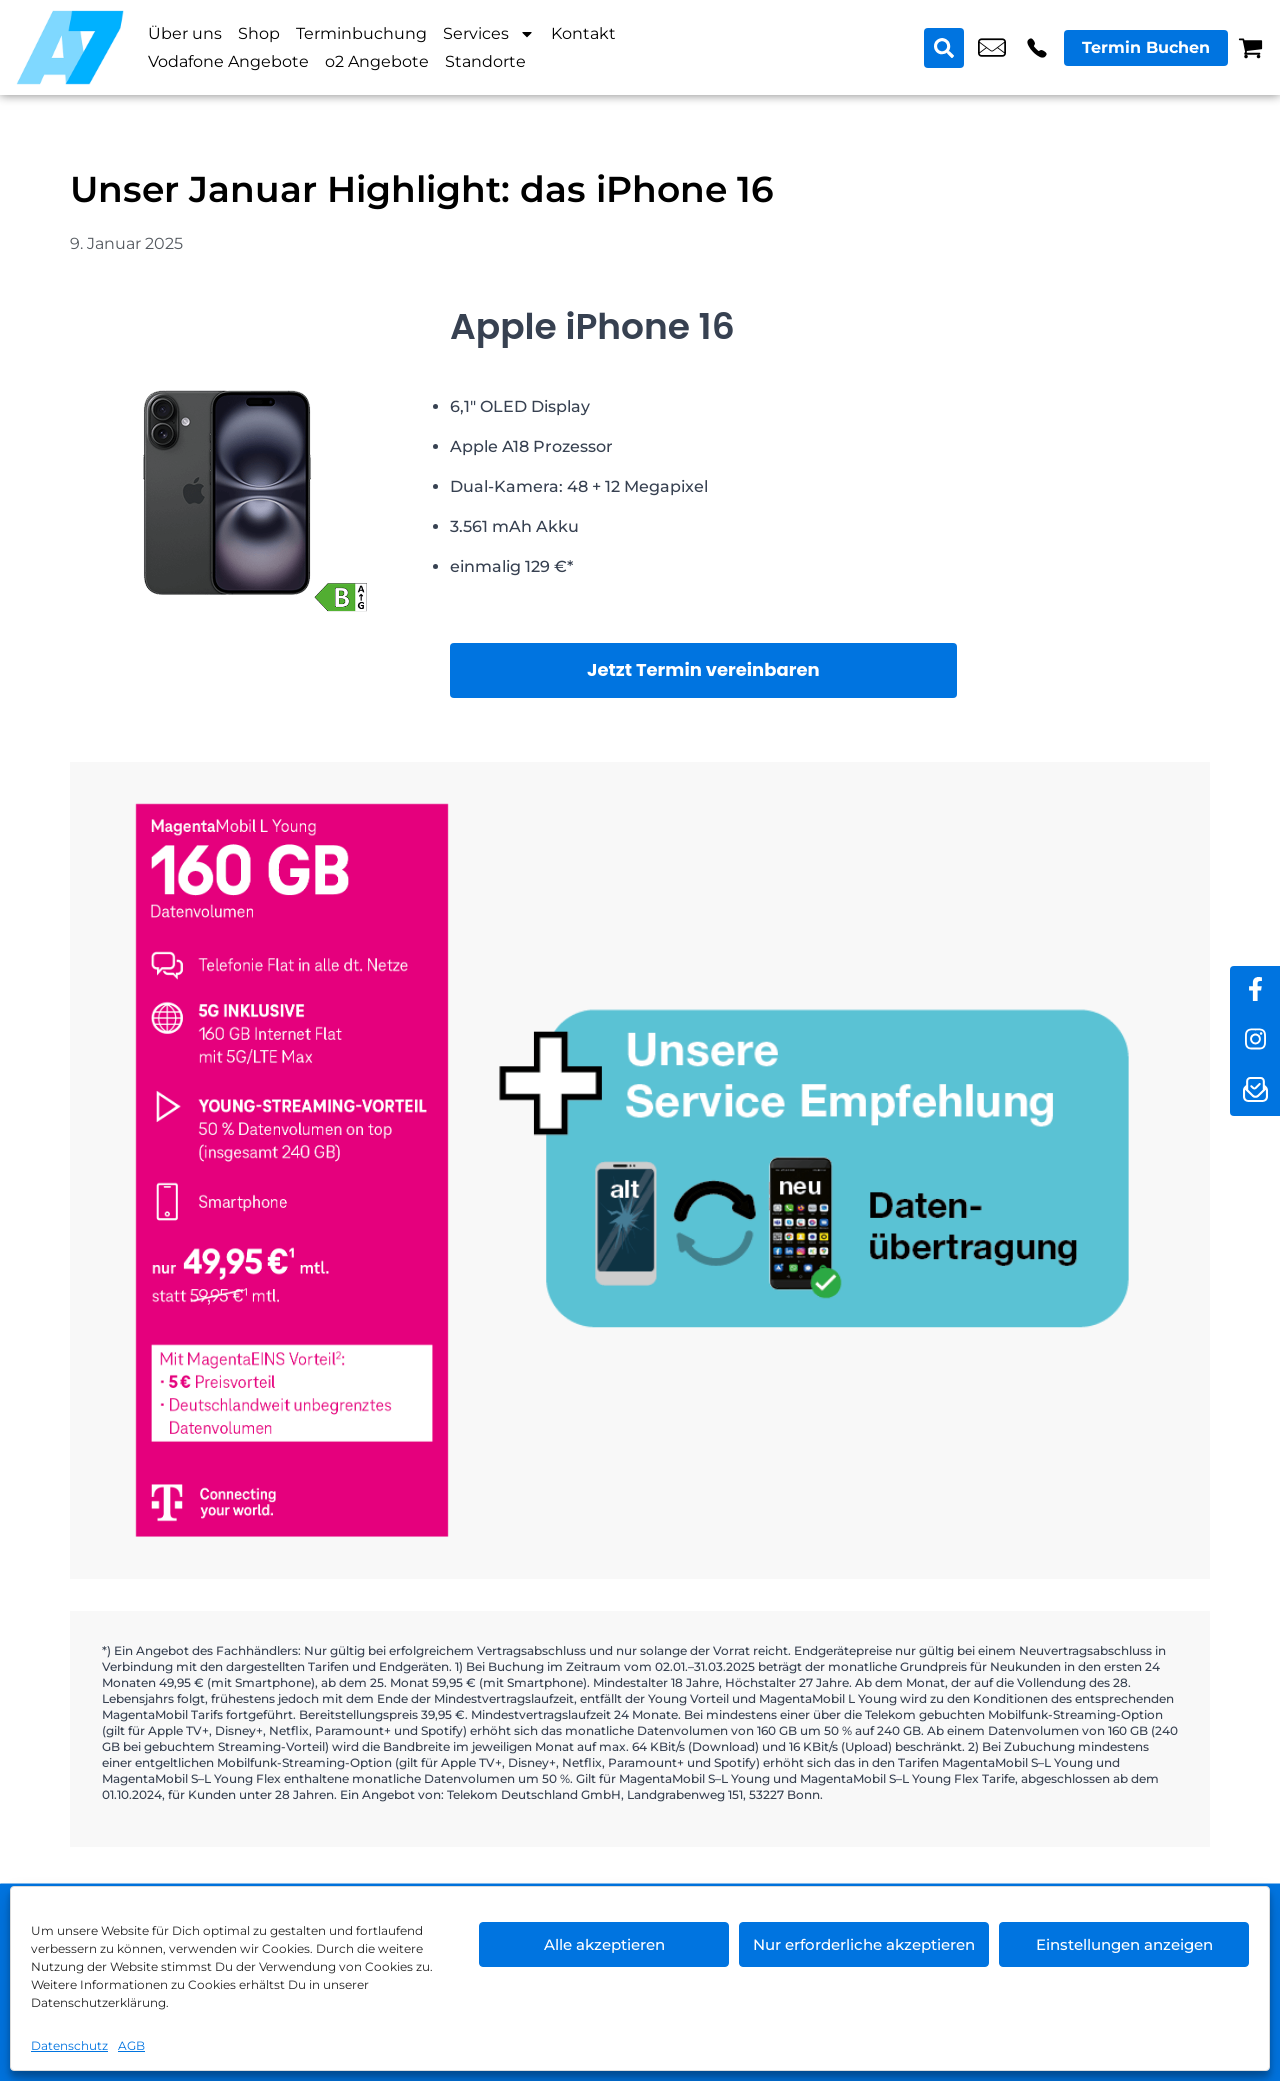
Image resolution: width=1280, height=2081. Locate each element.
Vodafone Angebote (228, 61)
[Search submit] (944, 48)
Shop (259, 33)
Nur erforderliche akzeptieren (864, 1944)
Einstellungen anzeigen (1124, 1944)
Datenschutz (69, 2045)
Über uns (185, 33)
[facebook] (1255, 991)
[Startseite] (70, 47)
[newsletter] (1255, 1091)
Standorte (485, 61)
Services (489, 34)
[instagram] (1255, 1041)
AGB (131, 2045)
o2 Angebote (377, 61)
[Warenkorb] (1250, 47)
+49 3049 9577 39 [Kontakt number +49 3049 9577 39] (1037, 48)
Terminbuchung (361, 33)
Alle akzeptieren (604, 1944)
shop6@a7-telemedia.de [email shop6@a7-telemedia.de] (992, 48)
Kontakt (583, 33)
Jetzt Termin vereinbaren (703, 669)
